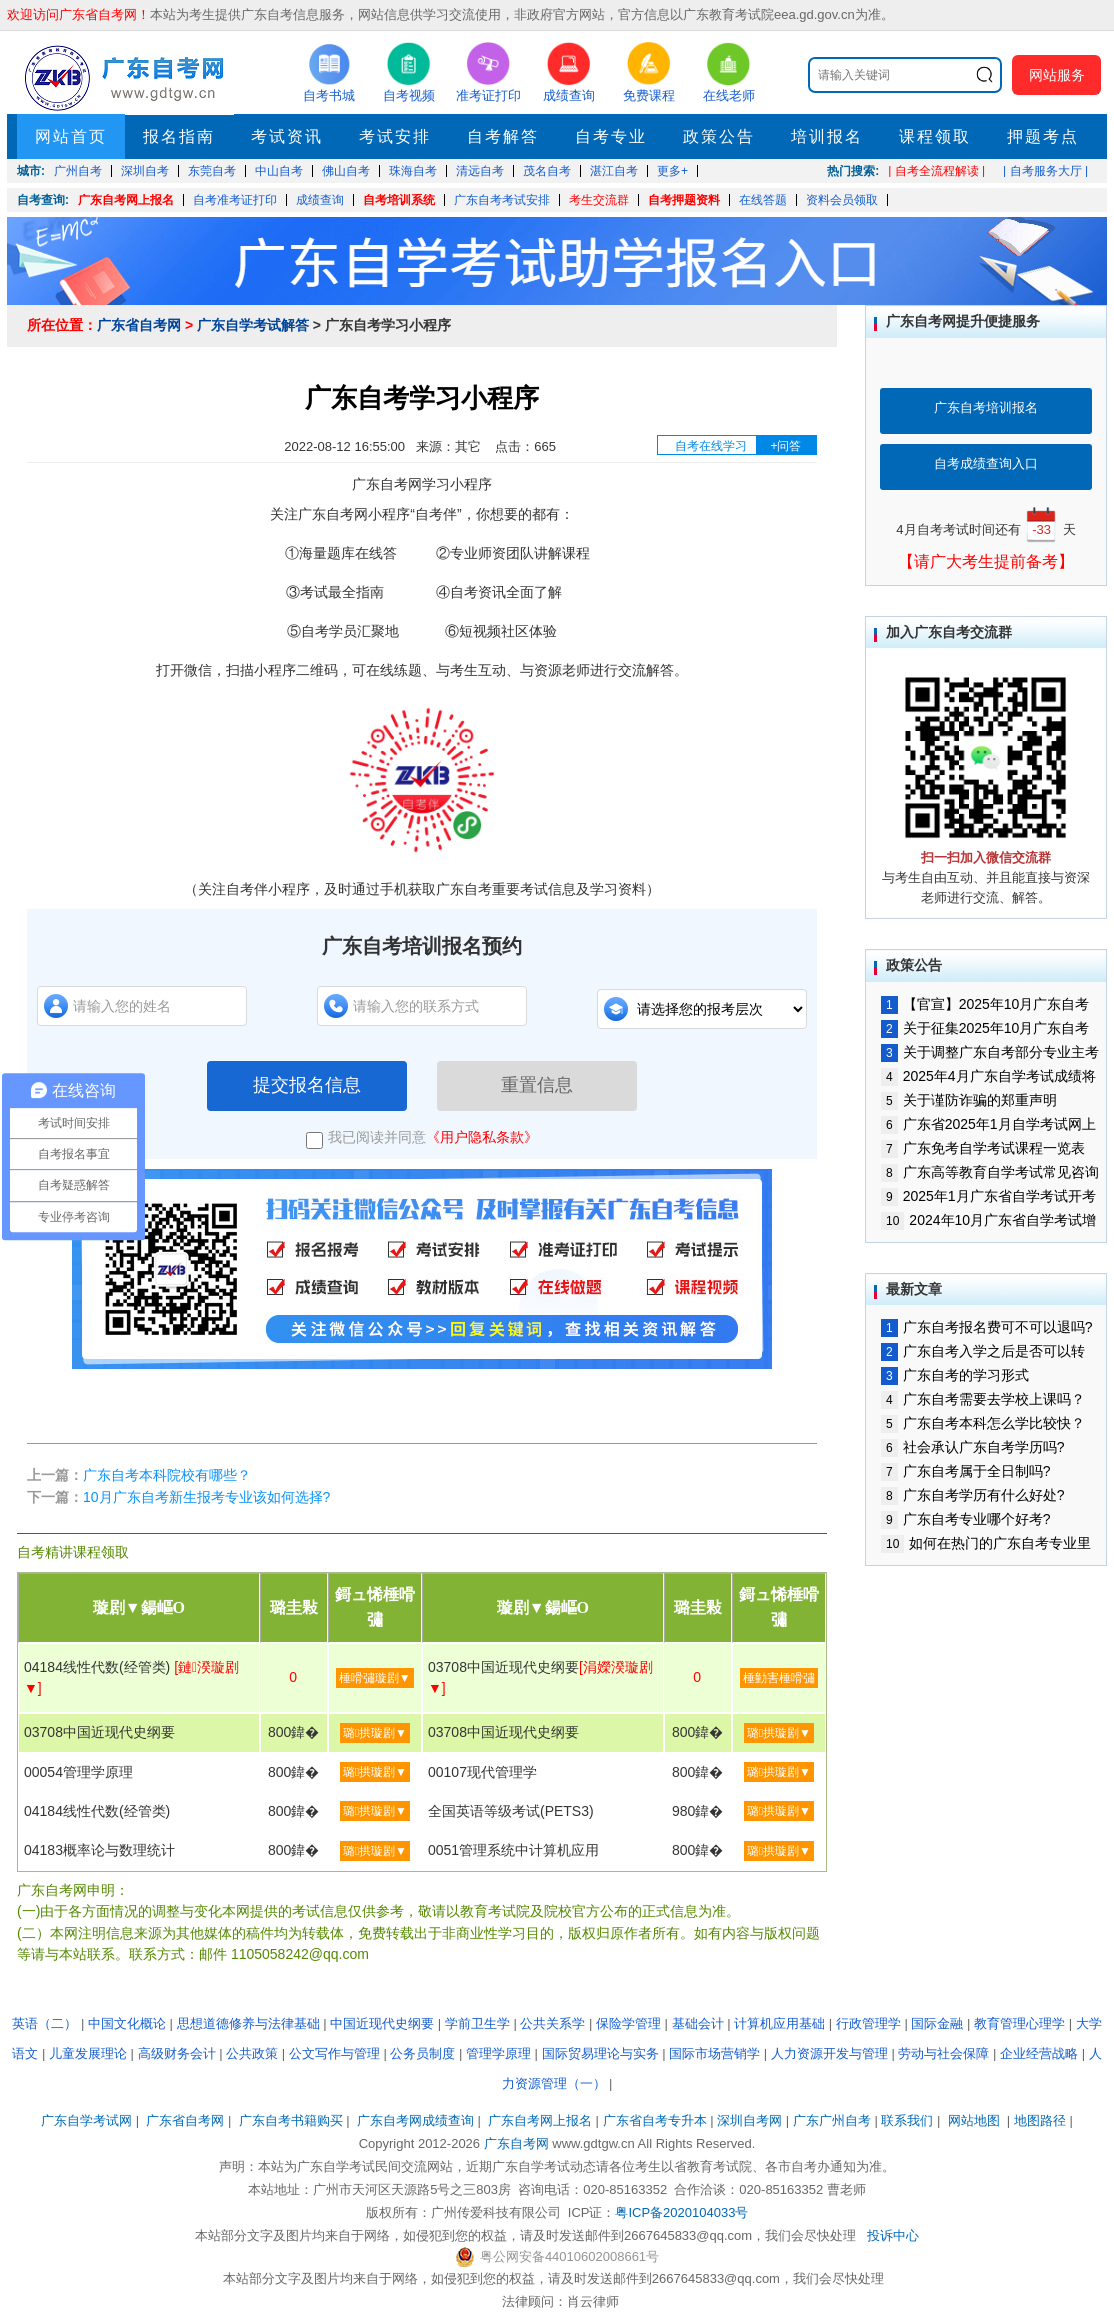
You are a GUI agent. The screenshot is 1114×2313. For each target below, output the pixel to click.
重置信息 (537, 1085)
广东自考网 (516, 2143)
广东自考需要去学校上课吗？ (983, 1399)
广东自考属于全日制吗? (965, 1471)
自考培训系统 (399, 200)
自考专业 (611, 136)
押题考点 (1043, 136)
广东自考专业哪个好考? (965, 1519)
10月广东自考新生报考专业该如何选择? (206, 1497)
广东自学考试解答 (253, 325)
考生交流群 (599, 200)
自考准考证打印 (235, 200)
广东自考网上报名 (126, 200)
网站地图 (974, 2120)
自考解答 (503, 136)
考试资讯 (287, 136)
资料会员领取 (842, 200)
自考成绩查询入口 (986, 463)
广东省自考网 (139, 325)
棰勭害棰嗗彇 (779, 1678)
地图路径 (1042, 2120)
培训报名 (827, 136)
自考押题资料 (684, 200)
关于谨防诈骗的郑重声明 (969, 1100)
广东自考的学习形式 (955, 1375)
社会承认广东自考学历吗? (972, 1447)
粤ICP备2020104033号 (681, 2212)
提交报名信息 (307, 1085)
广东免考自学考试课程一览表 (983, 1148)
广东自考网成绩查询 (415, 2120)
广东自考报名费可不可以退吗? (986, 1327)
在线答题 (763, 200)
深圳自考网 (749, 2120)
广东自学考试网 (86, 2120)
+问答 (785, 446)
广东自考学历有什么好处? (972, 1495)
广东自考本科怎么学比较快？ (983, 1423)
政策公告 (719, 136)
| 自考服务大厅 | (1045, 171)
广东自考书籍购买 (291, 2120)
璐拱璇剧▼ (375, 1733)
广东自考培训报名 (986, 407)
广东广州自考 (832, 2120)
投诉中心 (893, 2235)
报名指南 (179, 136)
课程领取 (935, 136)
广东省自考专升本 (655, 2120)
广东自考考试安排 (502, 200)
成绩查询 (320, 200)
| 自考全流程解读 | (936, 171)
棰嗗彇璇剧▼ (375, 1678)
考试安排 (395, 136)
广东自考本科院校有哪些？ (167, 1475)
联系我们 (907, 2120)
